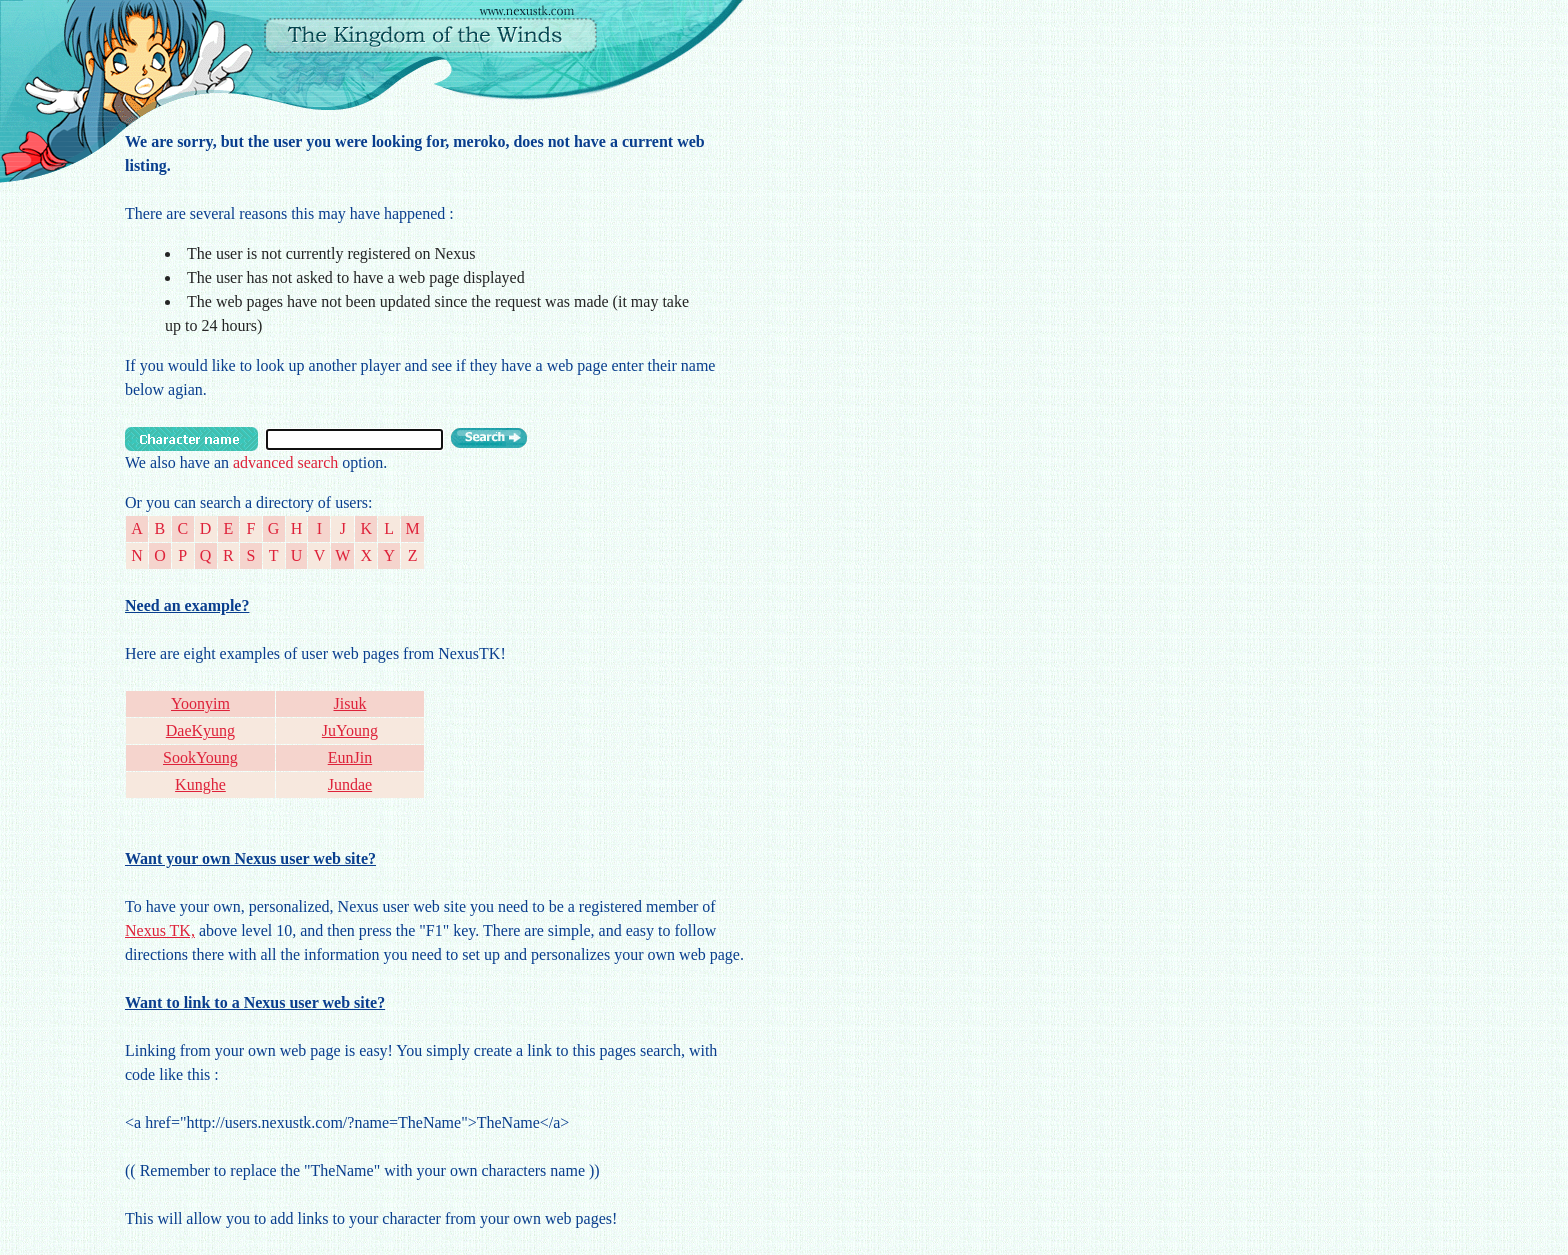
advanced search (285, 462)
